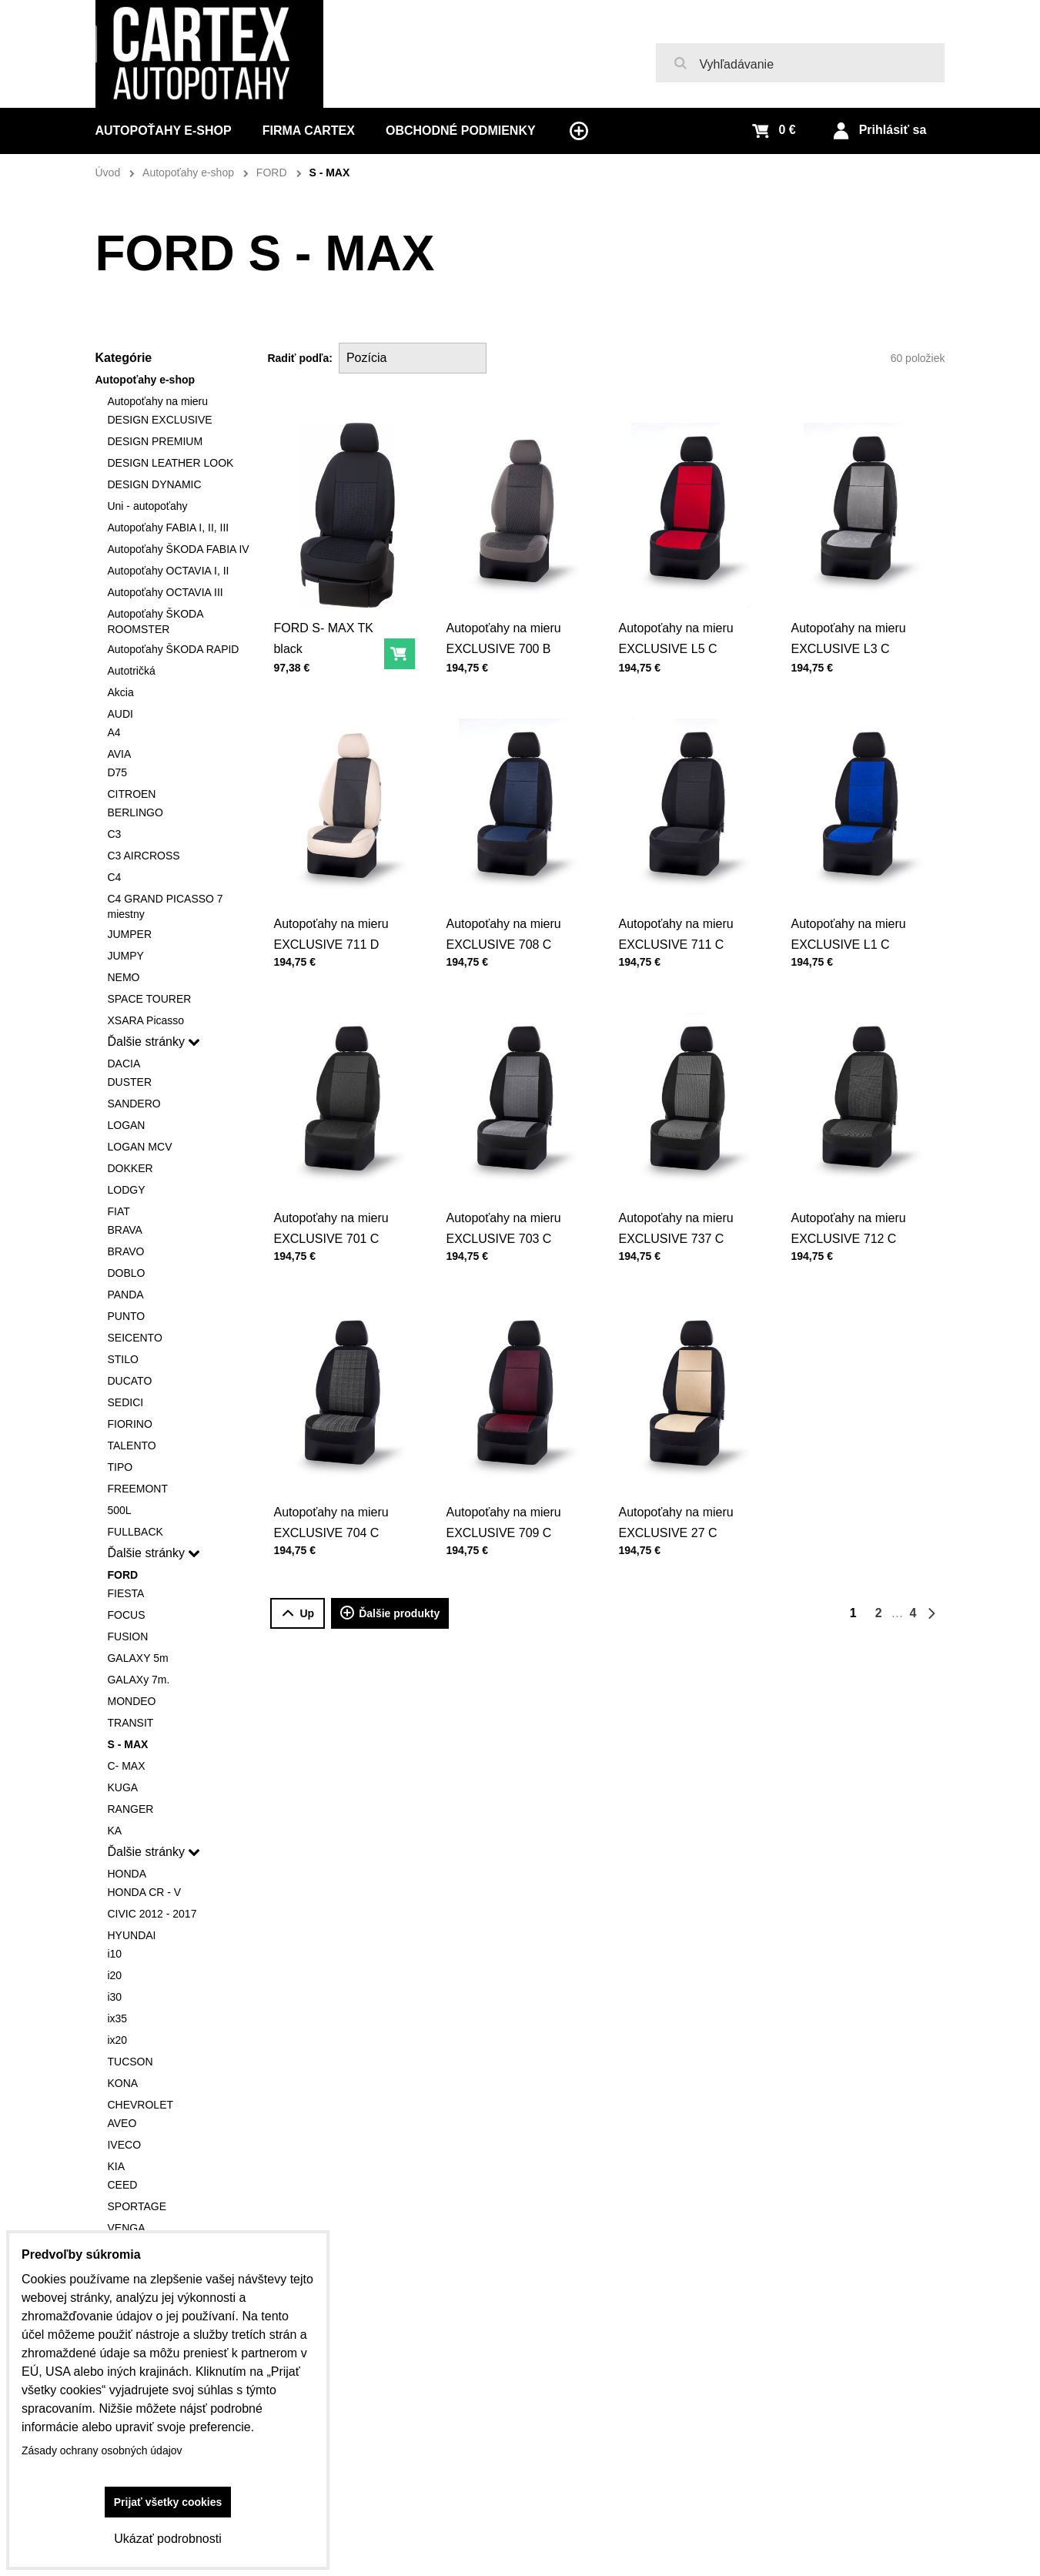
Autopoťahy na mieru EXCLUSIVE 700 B (503, 638)
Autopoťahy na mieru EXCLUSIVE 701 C (331, 1224)
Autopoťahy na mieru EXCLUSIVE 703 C (504, 1224)
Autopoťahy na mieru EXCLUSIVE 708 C (504, 930)
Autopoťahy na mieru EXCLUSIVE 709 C (504, 1518)
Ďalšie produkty (390, 1613)
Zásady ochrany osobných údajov (102, 2450)
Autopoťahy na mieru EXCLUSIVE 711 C (676, 930)
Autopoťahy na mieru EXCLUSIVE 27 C (676, 1518)
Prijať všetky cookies (168, 2502)
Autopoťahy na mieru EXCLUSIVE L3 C (849, 634)
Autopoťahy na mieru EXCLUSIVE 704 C (331, 1518)
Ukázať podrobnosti (167, 2538)
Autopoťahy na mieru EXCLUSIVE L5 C (675, 638)
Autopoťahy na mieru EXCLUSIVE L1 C (849, 930)
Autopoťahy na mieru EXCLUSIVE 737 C (676, 1224)
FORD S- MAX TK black (323, 638)
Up (297, 1613)
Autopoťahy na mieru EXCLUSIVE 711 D (331, 930)
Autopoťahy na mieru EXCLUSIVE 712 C (849, 1224)
